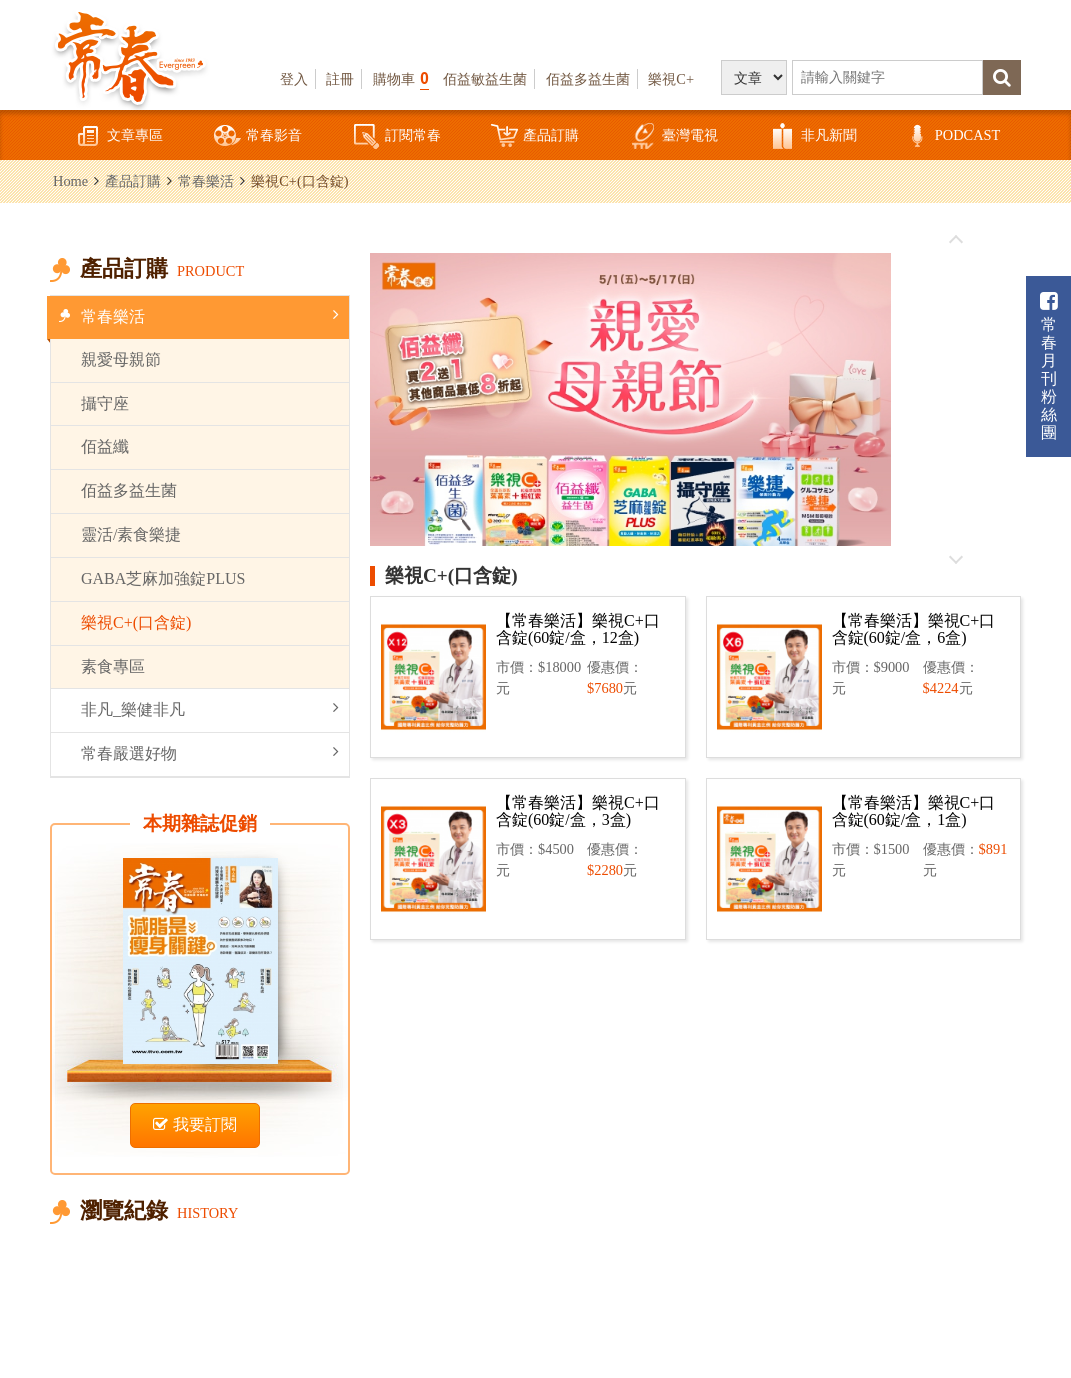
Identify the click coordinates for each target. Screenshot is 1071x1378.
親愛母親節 (121, 359)
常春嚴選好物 (210, 752)
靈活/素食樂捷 (131, 534)
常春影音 (258, 136)
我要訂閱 (195, 1124)
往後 (956, 559)
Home (70, 181)
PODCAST (952, 136)
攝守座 (105, 403)
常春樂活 (206, 181)
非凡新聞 (813, 136)
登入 (294, 79)
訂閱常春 (397, 136)
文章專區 (119, 136)
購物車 (401, 78)
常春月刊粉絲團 (1049, 366)
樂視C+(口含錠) (136, 622)
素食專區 (113, 666)
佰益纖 (105, 446)
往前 (956, 240)
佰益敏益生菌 (485, 79)
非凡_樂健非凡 (210, 708)
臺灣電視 (674, 136)
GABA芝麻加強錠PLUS (163, 578)
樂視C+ (671, 79)
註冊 (340, 79)
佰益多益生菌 (588, 79)
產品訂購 (535, 136)
